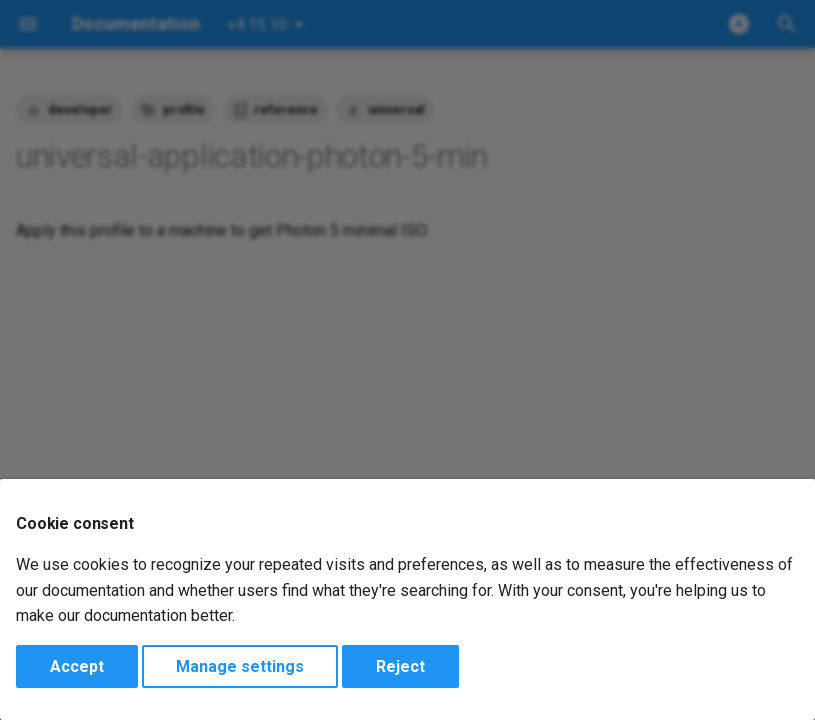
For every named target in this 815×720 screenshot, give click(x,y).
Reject (400, 666)
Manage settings (240, 666)
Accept (77, 666)
